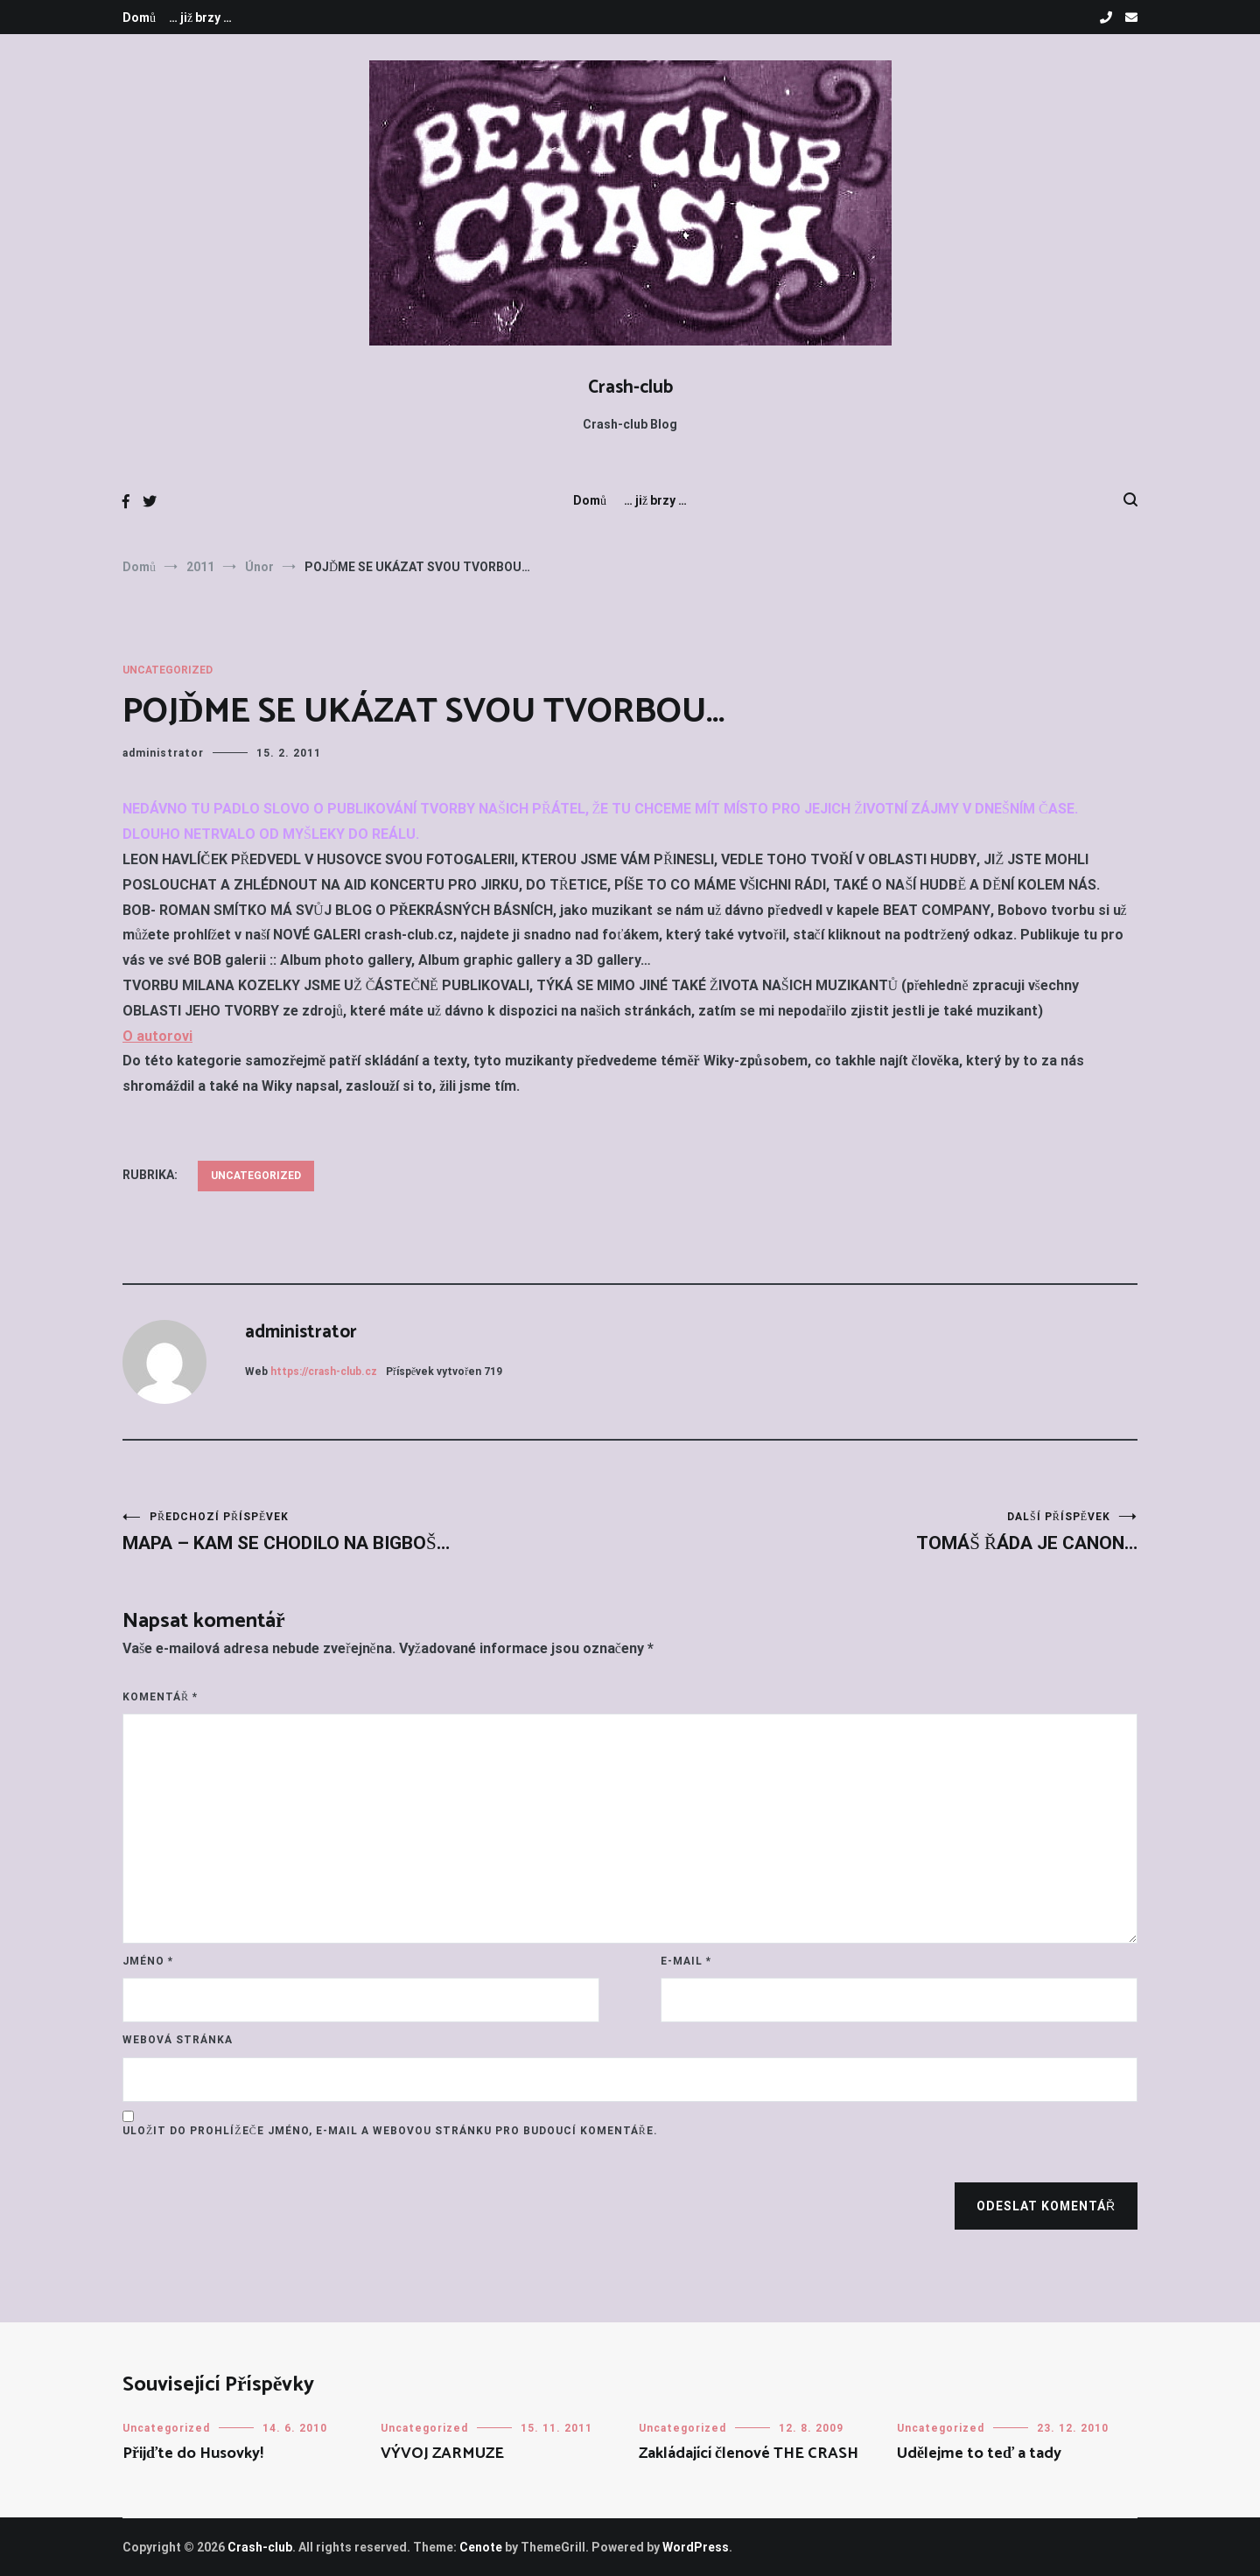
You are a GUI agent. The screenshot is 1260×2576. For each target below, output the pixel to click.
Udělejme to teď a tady (979, 2453)
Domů (139, 17)
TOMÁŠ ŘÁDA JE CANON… (884, 1532)
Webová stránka (177, 2040)
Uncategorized (167, 670)
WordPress (695, 2547)
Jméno (147, 1961)
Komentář (160, 1697)
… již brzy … (200, 17)
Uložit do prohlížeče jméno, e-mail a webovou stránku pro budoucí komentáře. (390, 2131)
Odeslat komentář (1046, 2206)
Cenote (480, 2547)
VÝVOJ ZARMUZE (442, 2453)
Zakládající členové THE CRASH (748, 2453)
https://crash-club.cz (323, 1371)
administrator (163, 753)
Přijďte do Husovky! (192, 2453)
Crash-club (630, 387)
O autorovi (157, 1036)
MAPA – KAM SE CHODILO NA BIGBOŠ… (376, 1532)
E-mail (686, 1961)
